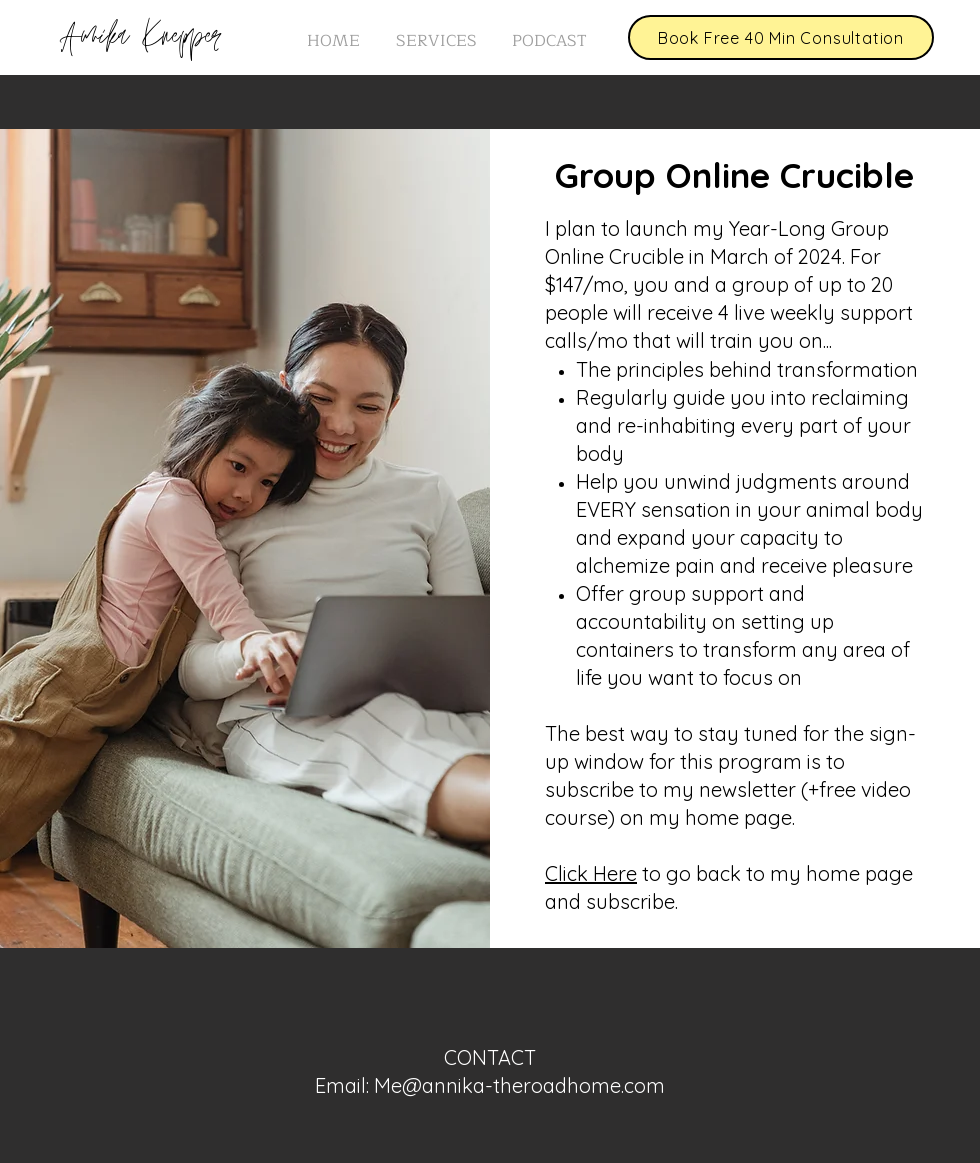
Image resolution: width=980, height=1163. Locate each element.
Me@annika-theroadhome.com (519, 1085)
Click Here (591, 873)
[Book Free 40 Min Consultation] (781, 37)
